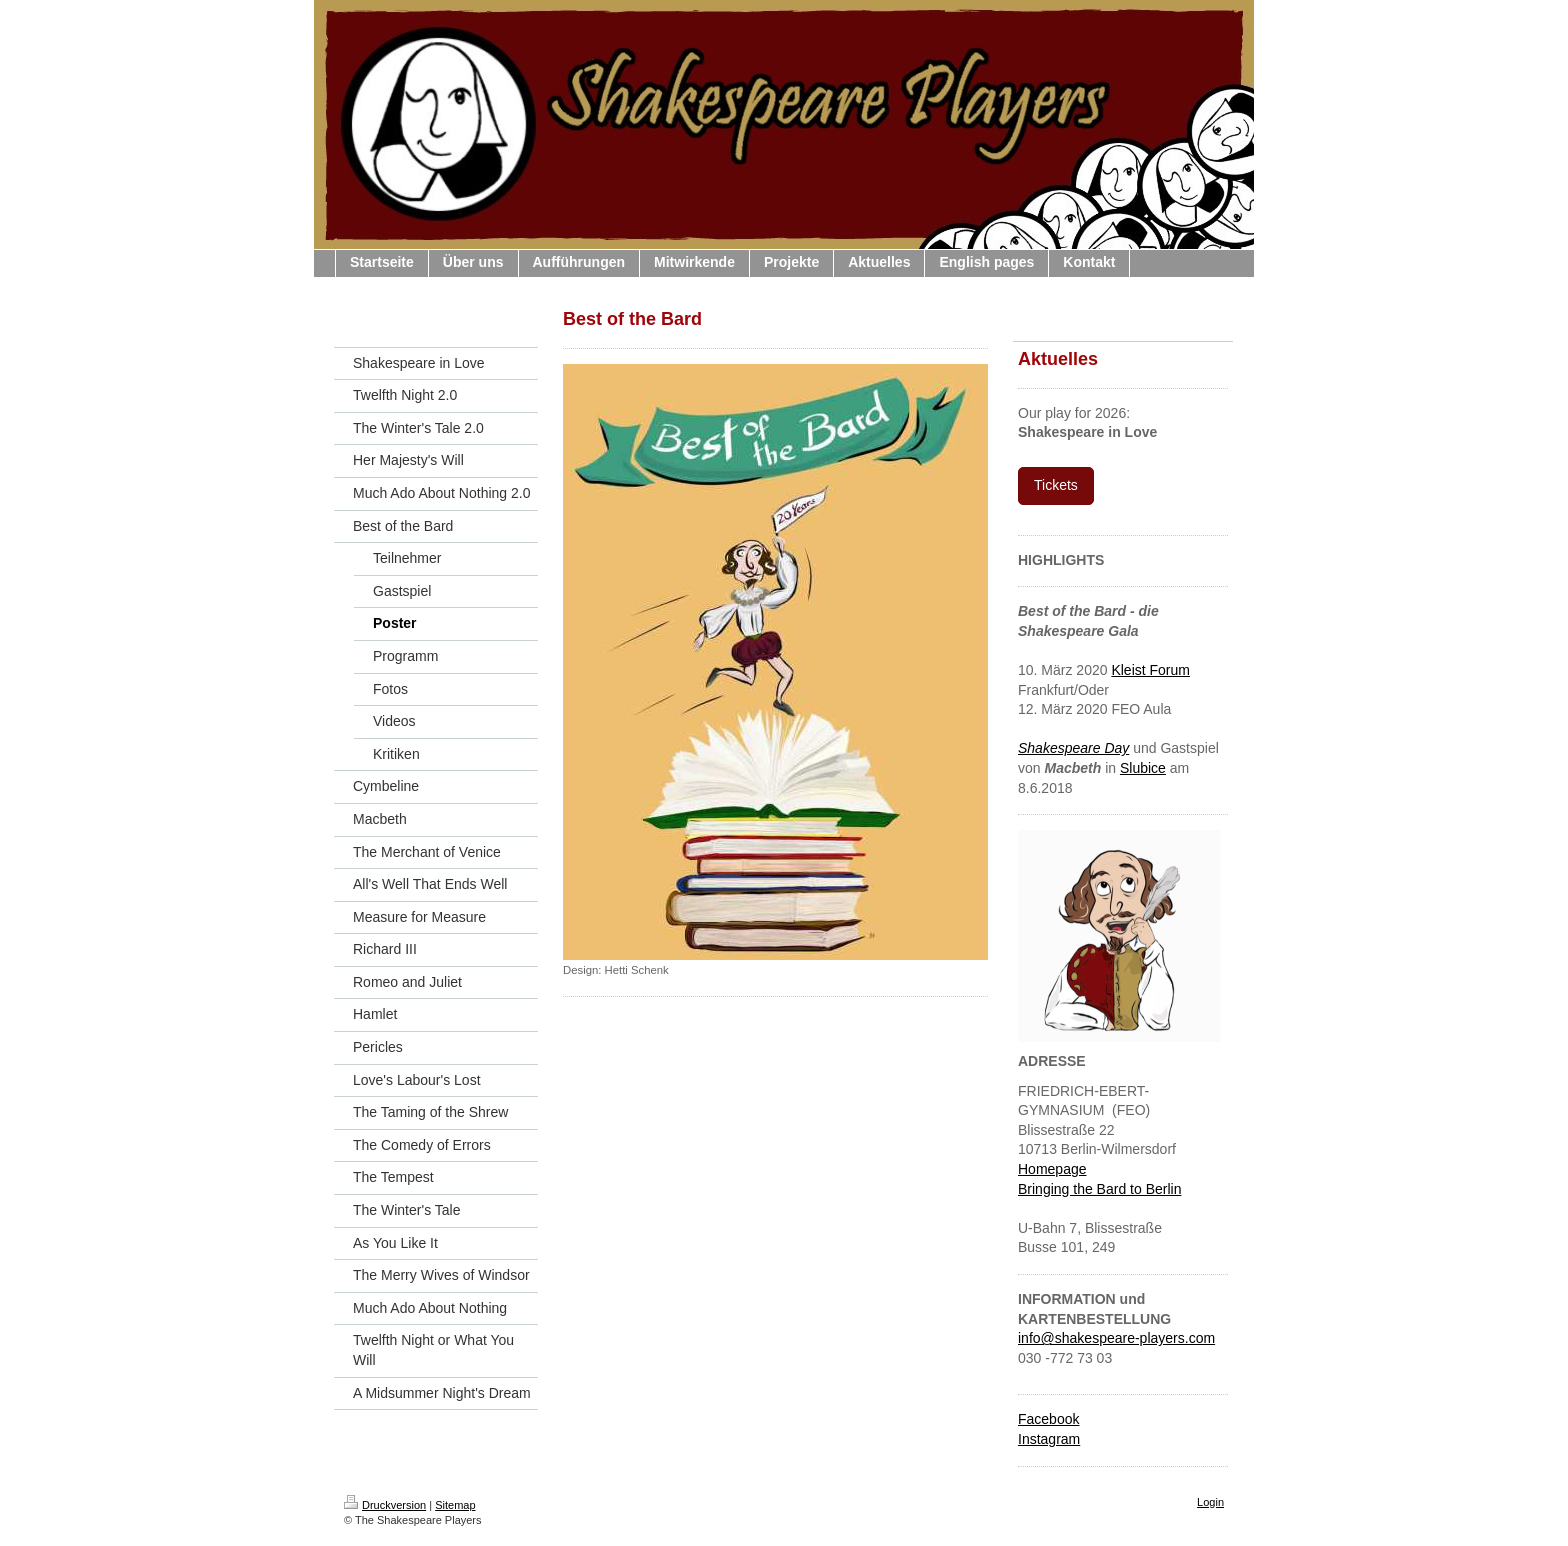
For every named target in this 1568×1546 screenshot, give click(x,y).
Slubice (1143, 768)
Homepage (1052, 1169)
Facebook (1048, 1419)
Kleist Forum (1150, 670)
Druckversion (385, 1505)
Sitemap (455, 1505)
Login (1210, 1502)
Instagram (1049, 1439)
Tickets (1056, 485)
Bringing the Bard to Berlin (1099, 1189)
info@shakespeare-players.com (1116, 1338)
